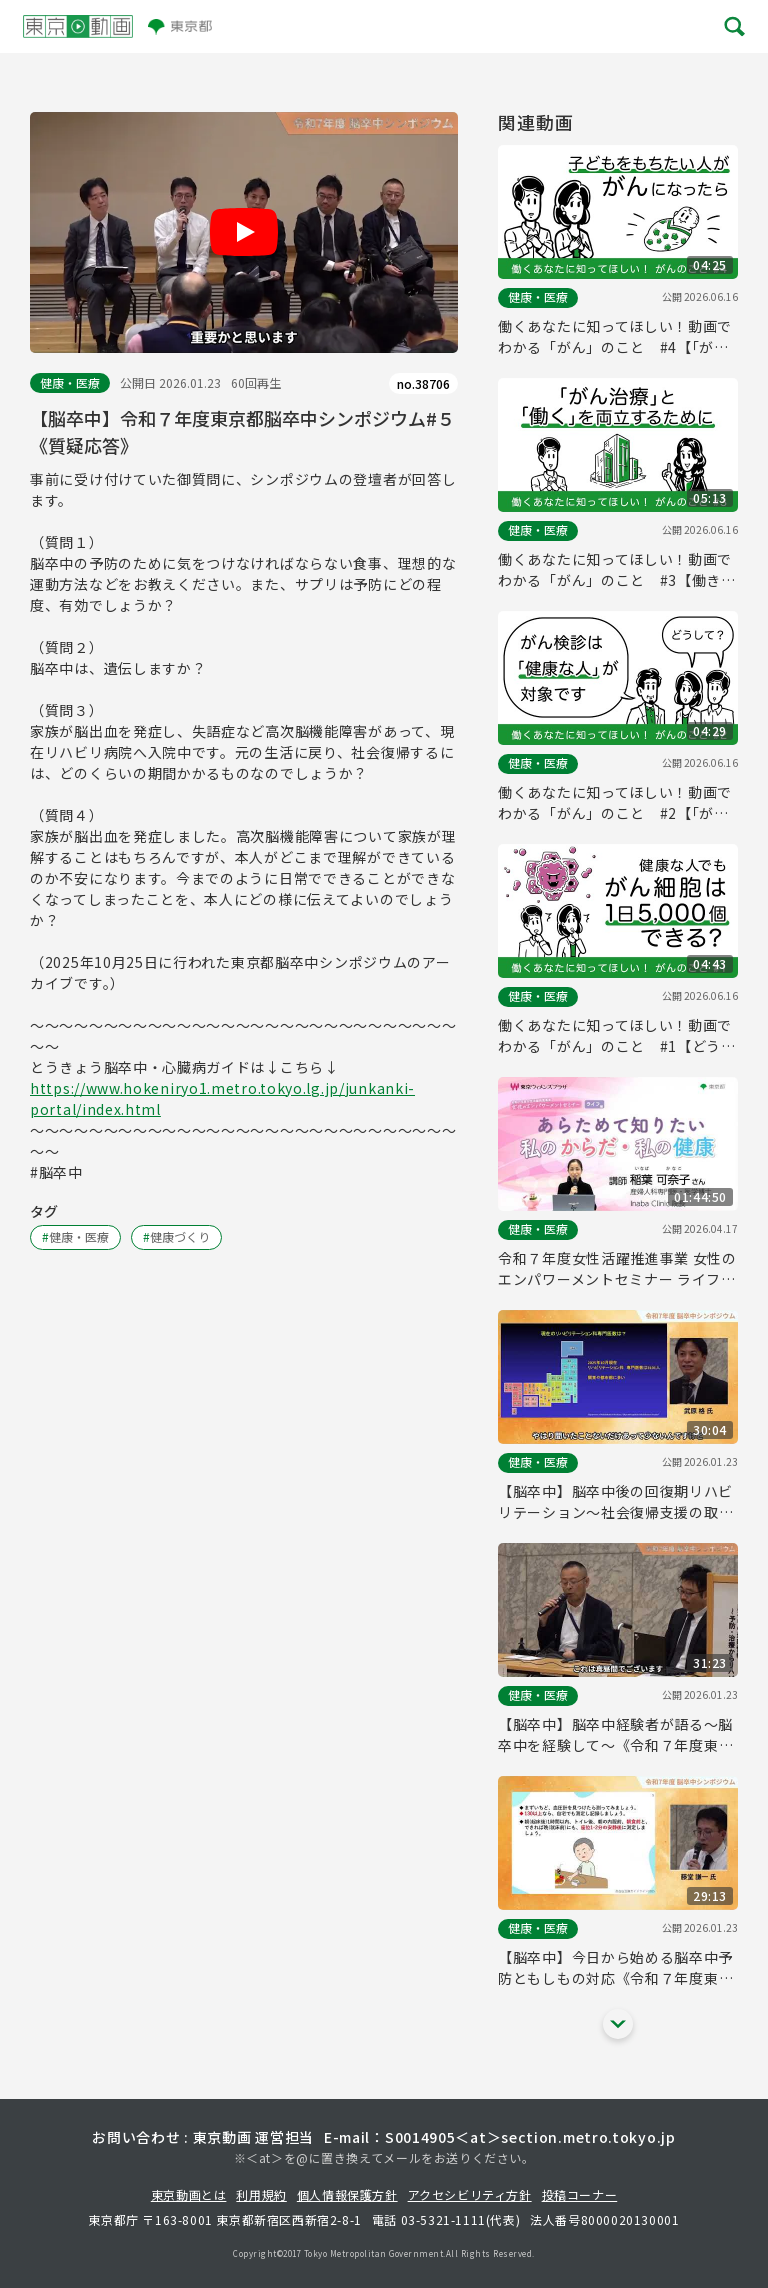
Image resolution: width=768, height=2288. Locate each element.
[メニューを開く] (733, 26)
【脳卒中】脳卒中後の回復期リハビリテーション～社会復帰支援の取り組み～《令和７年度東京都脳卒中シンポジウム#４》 (615, 1502)
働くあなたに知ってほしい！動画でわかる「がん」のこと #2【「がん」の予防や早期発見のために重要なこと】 (617, 803)
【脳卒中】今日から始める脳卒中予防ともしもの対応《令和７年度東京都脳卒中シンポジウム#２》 (615, 1968)
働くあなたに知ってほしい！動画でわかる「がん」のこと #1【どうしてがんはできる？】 (617, 1036)
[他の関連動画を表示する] (618, 2024)
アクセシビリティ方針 (470, 2194)
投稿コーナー (580, 2194)
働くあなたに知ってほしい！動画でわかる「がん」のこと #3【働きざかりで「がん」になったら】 (617, 570)
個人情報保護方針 (347, 2194)
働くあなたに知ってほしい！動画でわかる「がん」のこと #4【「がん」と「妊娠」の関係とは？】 (617, 337)
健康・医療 (70, 382)
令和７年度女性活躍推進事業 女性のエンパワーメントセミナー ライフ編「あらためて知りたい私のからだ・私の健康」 (617, 1269)
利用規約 (261, 2194)
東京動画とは (189, 2194)
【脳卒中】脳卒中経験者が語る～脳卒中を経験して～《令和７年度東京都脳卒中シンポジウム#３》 (615, 1735)
